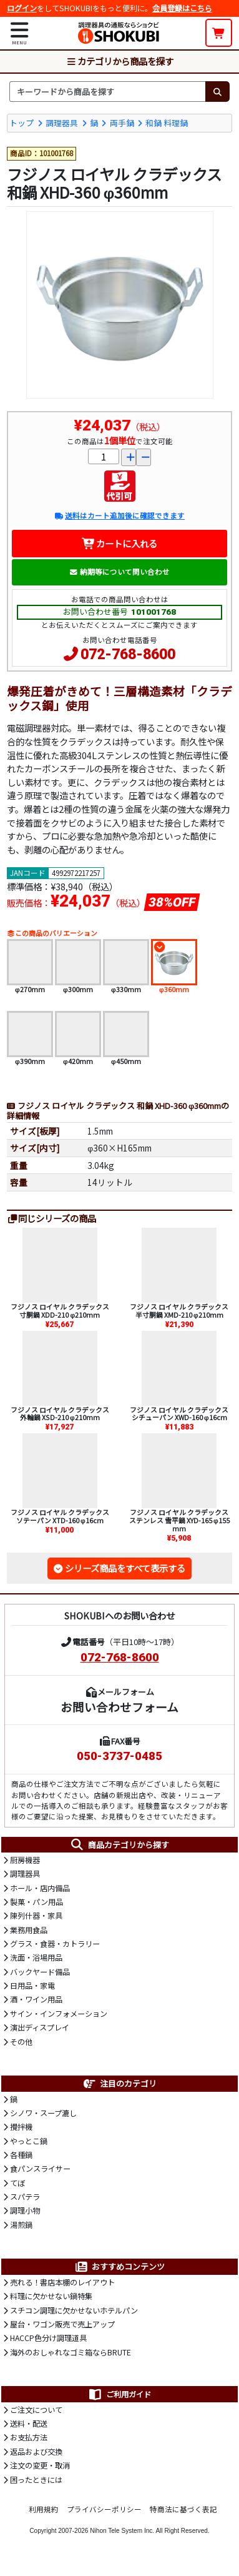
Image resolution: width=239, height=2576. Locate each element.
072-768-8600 (127, 654)
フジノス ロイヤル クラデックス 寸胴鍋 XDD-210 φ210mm (60, 1310)
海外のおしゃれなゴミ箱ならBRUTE (70, 2352)
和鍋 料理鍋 (166, 123)
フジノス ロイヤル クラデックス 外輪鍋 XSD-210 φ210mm (60, 1414)
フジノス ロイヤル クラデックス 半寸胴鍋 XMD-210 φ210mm (179, 1310)
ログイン (22, 8)
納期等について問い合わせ (119, 572)
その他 (21, 2041)
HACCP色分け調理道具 (48, 2338)
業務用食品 (28, 1930)
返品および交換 (36, 2451)
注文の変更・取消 (40, 2465)
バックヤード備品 (40, 1971)
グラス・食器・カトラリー (55, 1943)
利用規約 (44, 2509)
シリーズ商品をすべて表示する (125, 1567)
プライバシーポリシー (104, 2509)
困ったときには (36, 2479)
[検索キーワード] (107, 91)
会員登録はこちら (182, 8)
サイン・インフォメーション (58, 2013)
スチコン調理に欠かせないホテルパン (74, 2310)
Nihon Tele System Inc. (122, 2530)
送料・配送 (28, 2423)
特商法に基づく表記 (183, 2509)
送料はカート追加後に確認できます (119, 515)
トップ (21, 123)
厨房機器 (25, 1860)
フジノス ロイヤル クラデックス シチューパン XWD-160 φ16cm (179, 1414)
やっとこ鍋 (28, 2141)
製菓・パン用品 (36, 1901)
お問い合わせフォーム (119, 1706)
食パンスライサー (40, 2168)
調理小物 (25, 2210)
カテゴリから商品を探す (119, 60)
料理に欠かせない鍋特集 (51, 2296)
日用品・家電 (32, 1985)
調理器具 (62, 123)
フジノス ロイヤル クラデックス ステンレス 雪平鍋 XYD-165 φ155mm (179, 1520)
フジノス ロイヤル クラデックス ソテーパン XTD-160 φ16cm (60, 1516)
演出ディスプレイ (39, 2027)
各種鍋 (21, 2155)
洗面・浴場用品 (36, 1957)
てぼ (17, 2183)
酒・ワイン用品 (36, 1999)
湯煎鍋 (21, 2224)
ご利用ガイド (119, 2394)
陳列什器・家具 (36, 1915)
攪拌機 (21, 2126)
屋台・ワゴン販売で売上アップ (62, 2324)
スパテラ (25, 2196)
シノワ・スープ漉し (43, 2113)
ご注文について (36, 2409)
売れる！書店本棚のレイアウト (62, 2282)
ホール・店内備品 (40, 1888)
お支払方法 (28, 2437)
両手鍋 (122, 123)
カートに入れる (119, 543)
